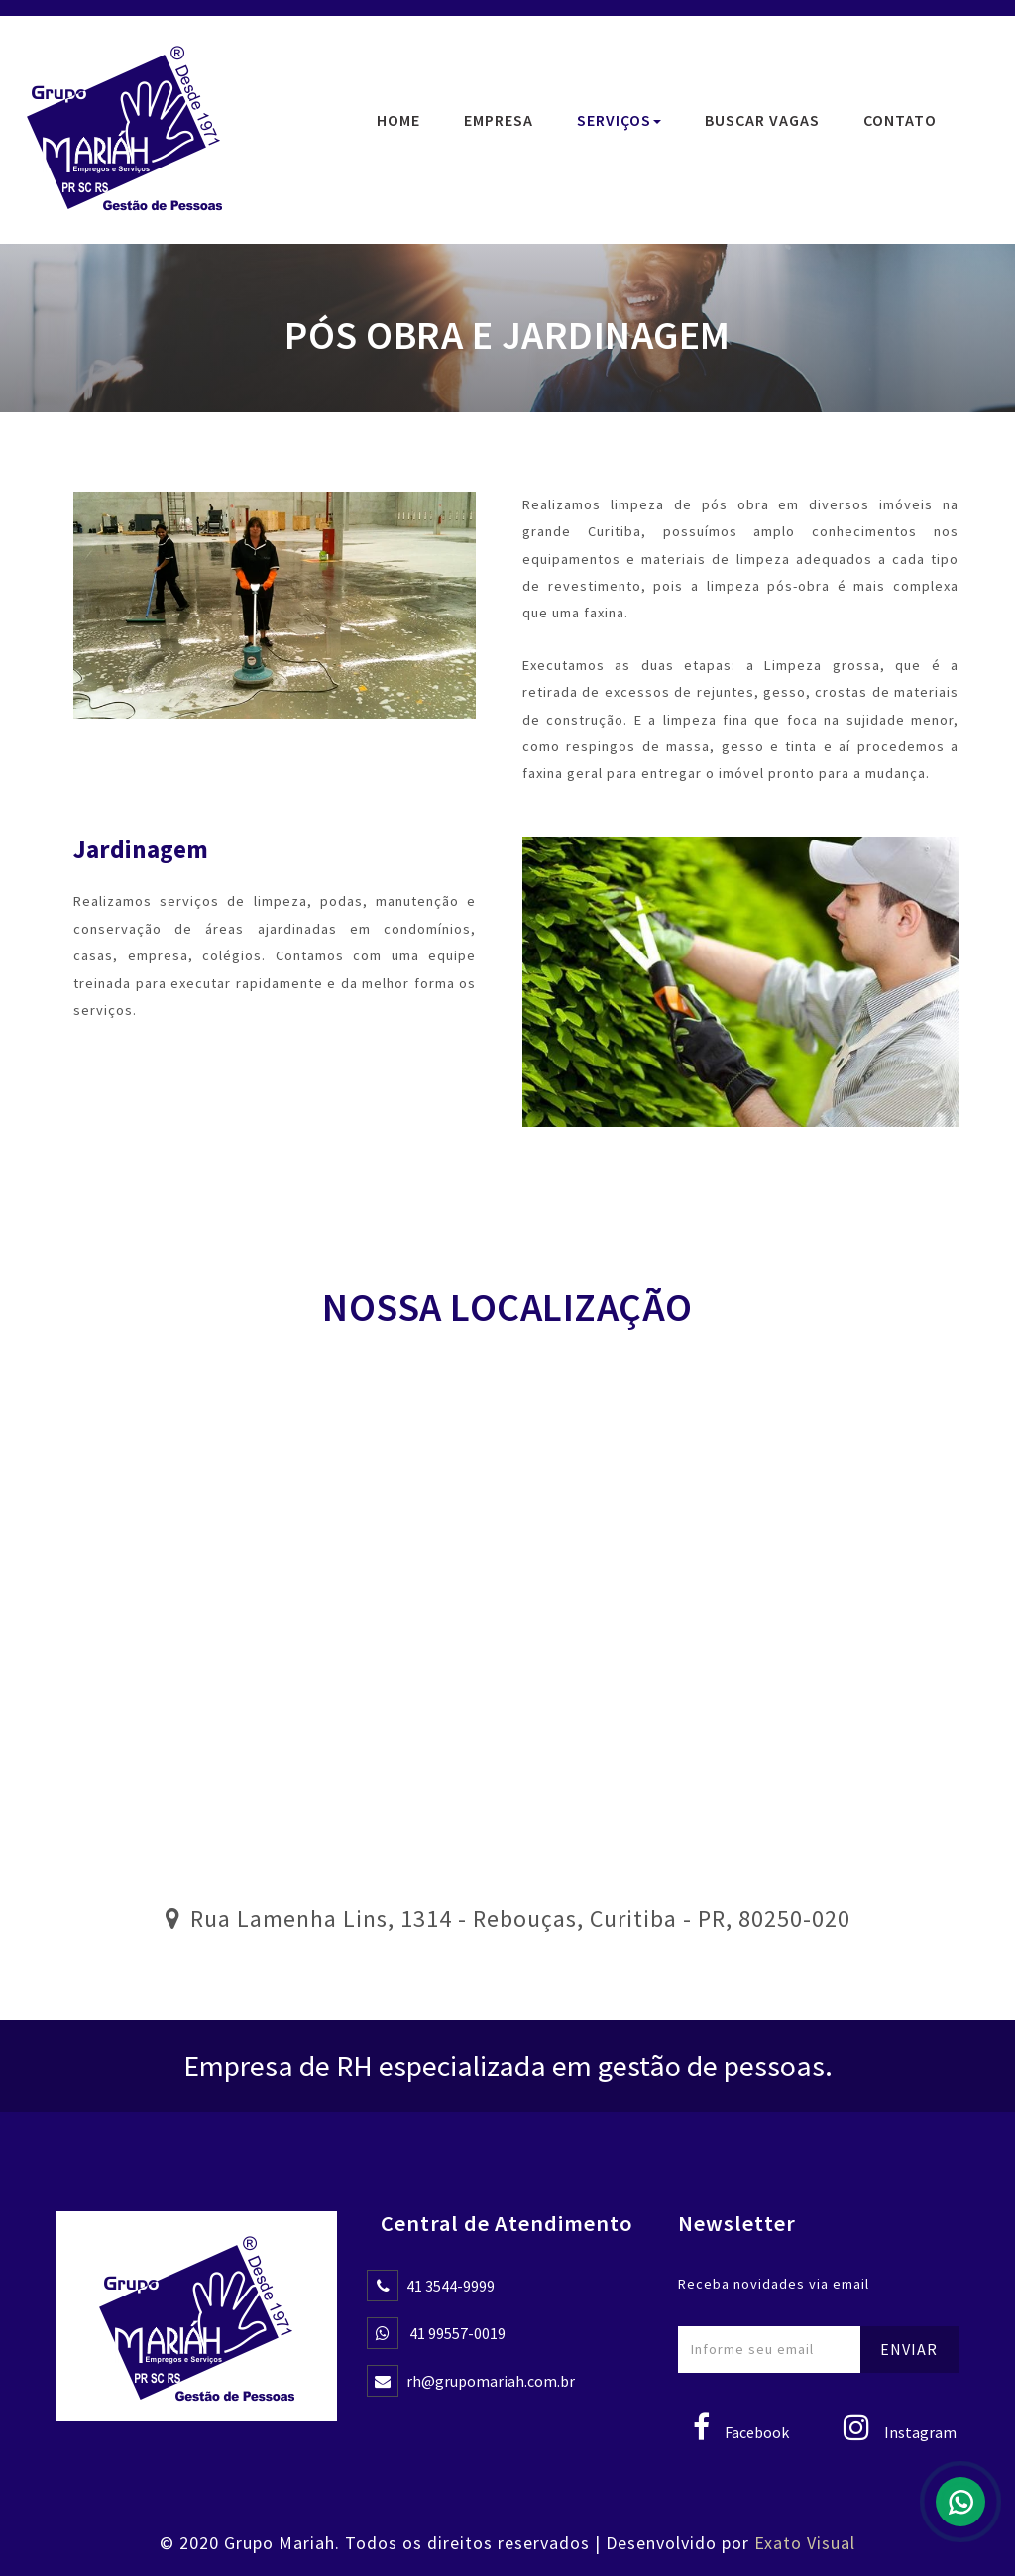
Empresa (498, 120)
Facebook (741, 2432)
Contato (900, 120)
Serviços (619, 120)
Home (398, 120)
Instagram (900, 2432)
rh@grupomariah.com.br (490, 2381)
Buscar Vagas (762, 120)
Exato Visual (804, 2542)
